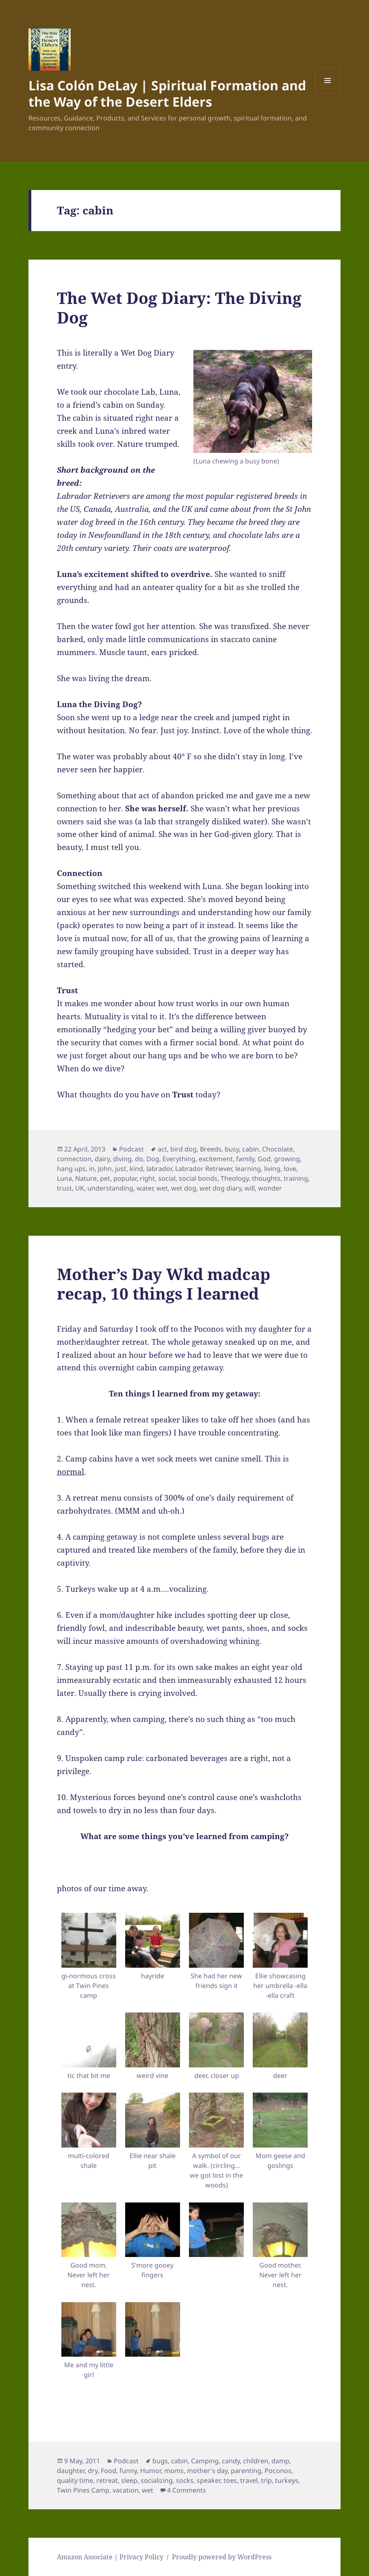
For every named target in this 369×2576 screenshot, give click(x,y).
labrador (159, 1168)
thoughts (266, 1178)
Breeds (210, 1149)
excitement (216, 1158)
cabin (250, 1149)
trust (64, 1188)
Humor (150, 2470)
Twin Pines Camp (83, 2490)
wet (162, 1188)
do (139, 1158)
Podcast (131, 1149)
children (255, 2460)
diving (122, 1158)
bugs (160, 2460)
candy (231, 2460)
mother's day (207, 2470)
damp (280, 2460)
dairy (102, 1158)
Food (108, 2470)
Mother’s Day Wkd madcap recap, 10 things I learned (163, 1283)
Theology (235, 1178)
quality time (75, 2480)
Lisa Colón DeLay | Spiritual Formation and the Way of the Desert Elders (167, 93)
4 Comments (186, 2490)
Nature (86, 1178)
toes (230, 2480)
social (167, 1178)
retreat (107, 2480)
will (250, 1188)
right (147, 1178)
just (120, 1168)
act (162, 1149)
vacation (126, 2490)
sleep (129, 2480)
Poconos (278, 2470)
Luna (64, 1178)
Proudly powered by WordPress (221, 2556)
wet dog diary (220, 1188)
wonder (270, 1188)
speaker (208, 2480)
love (290, 1168)
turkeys (286, 2480)
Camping (205, 2460)
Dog (152, 1158)
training (296, 1178)
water (145, 1188)
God (264, 1158)
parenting (246, 2470)
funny (128, 2470)
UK (79, 1188)
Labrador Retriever (203, 1168)
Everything (179, 1158)
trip (266, 2480)
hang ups (71, 1168)
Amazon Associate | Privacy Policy (110, 2556)
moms (174, 2470)
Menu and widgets (328, 93)
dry (93, 2470)
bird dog (183, 1149)
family (245, 1158)
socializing (157, 2480)
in (92, 1168)
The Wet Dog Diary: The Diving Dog (179, 307)
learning (248, 1168)
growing (287, 1158)
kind (136, 1168)
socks (184, 2480)
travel (249, 2480)
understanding (110, 1188)
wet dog (183, 1188)
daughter (71, 2470)
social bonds (198, 1178)
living (272, 1168)
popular (125, 1178)
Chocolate (277, 1149)
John (105, 1168)
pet (105, 1178)
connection (74, 1158)
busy (232, 1149)
